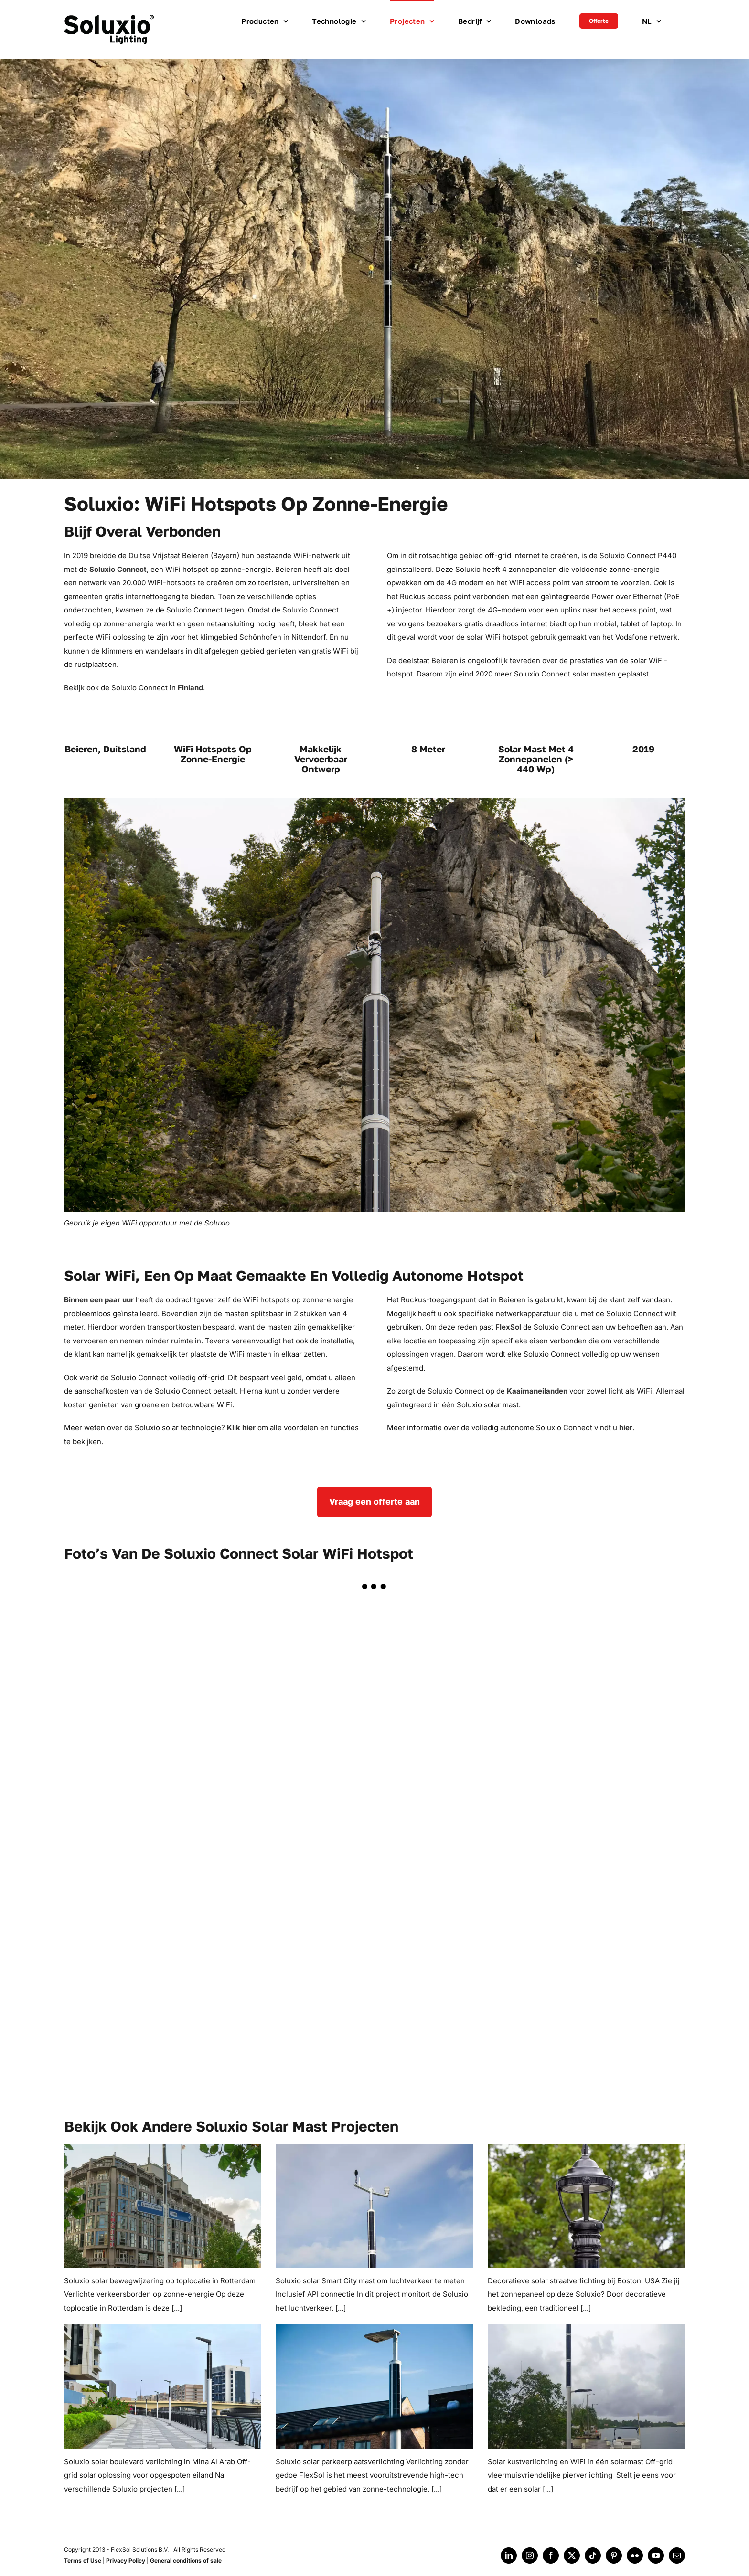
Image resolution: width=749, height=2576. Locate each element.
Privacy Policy (125, 2560)
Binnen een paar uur (99, 1299)
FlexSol (508, 1326)
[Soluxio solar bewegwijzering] (162, 2206)
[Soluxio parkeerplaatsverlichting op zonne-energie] (374, 2386)
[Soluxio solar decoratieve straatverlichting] (586, 2206)
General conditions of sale (186, 2560)
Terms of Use (82, 2560)
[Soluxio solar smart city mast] (374, 2206)
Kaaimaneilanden (537, 1390)
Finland (189, 687)
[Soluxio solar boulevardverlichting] (162, 2386)
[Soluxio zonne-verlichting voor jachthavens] (586, 2386)
